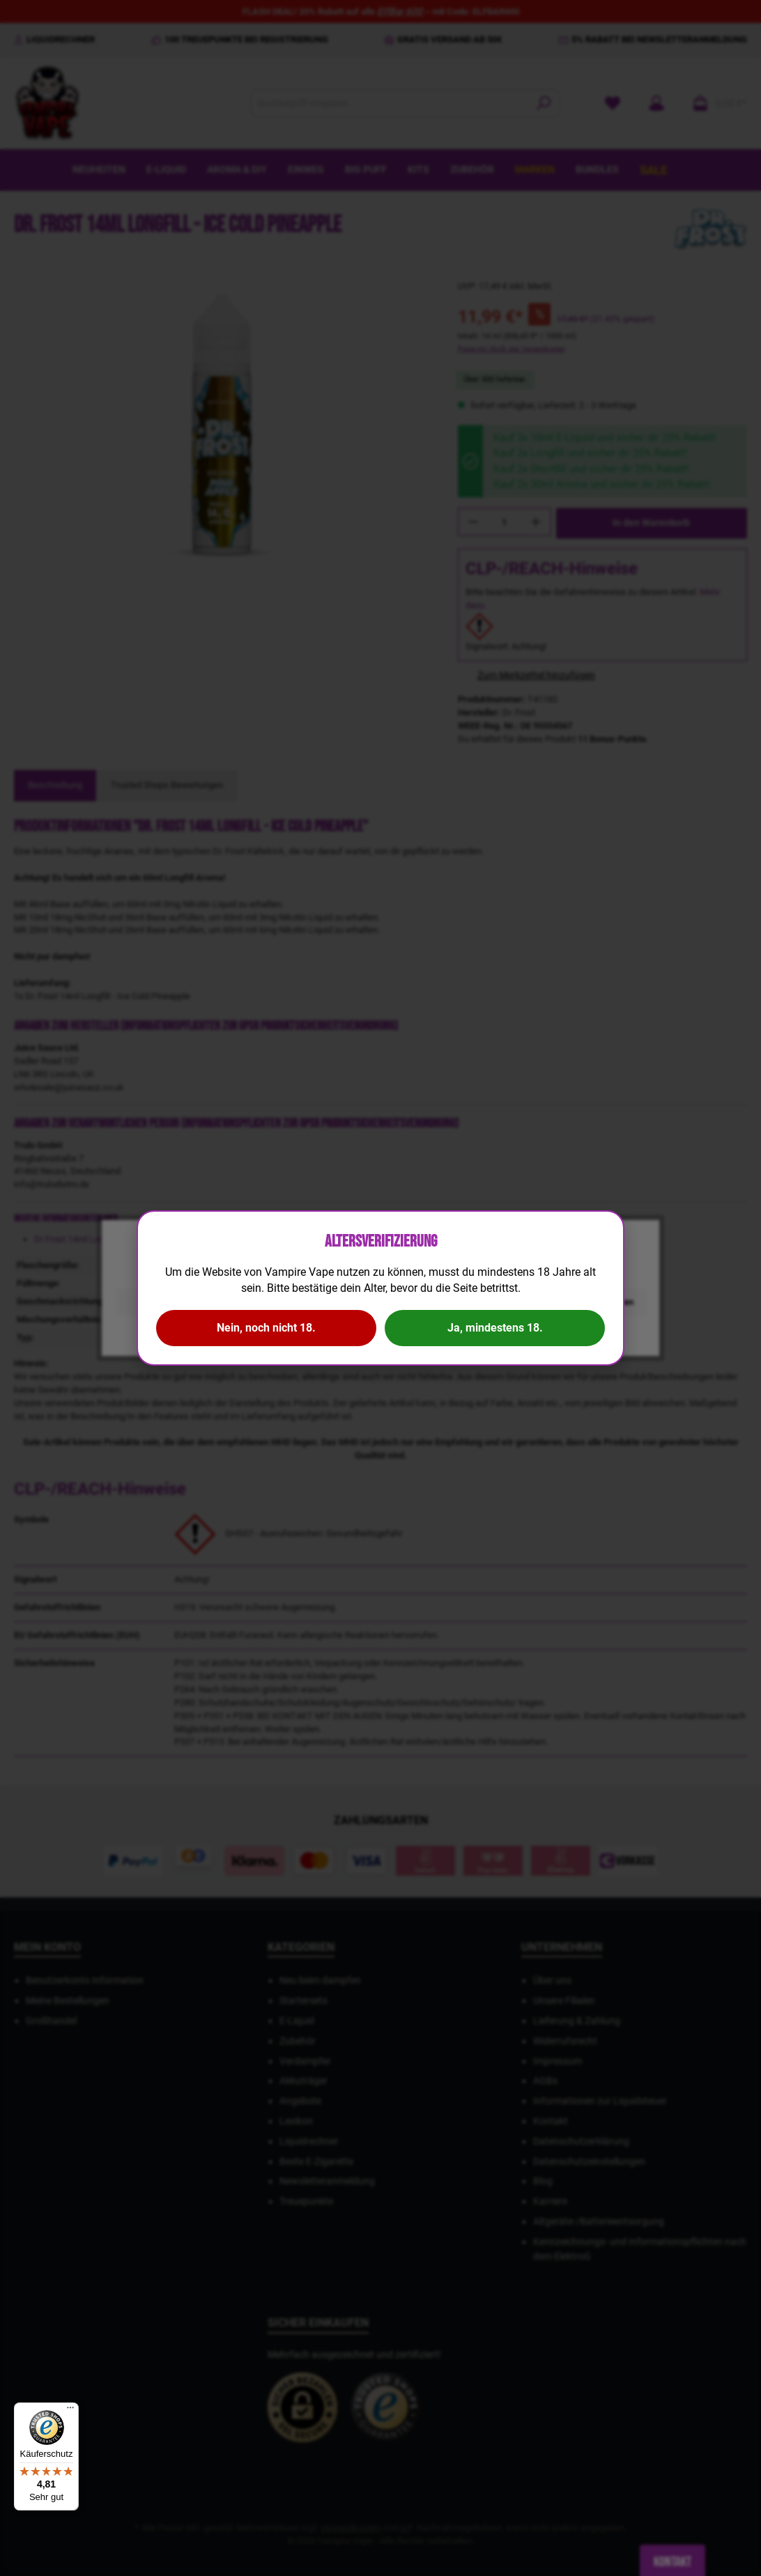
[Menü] (70, 2411)
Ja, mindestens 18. (495, 1327)
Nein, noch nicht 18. (266, 1327)
